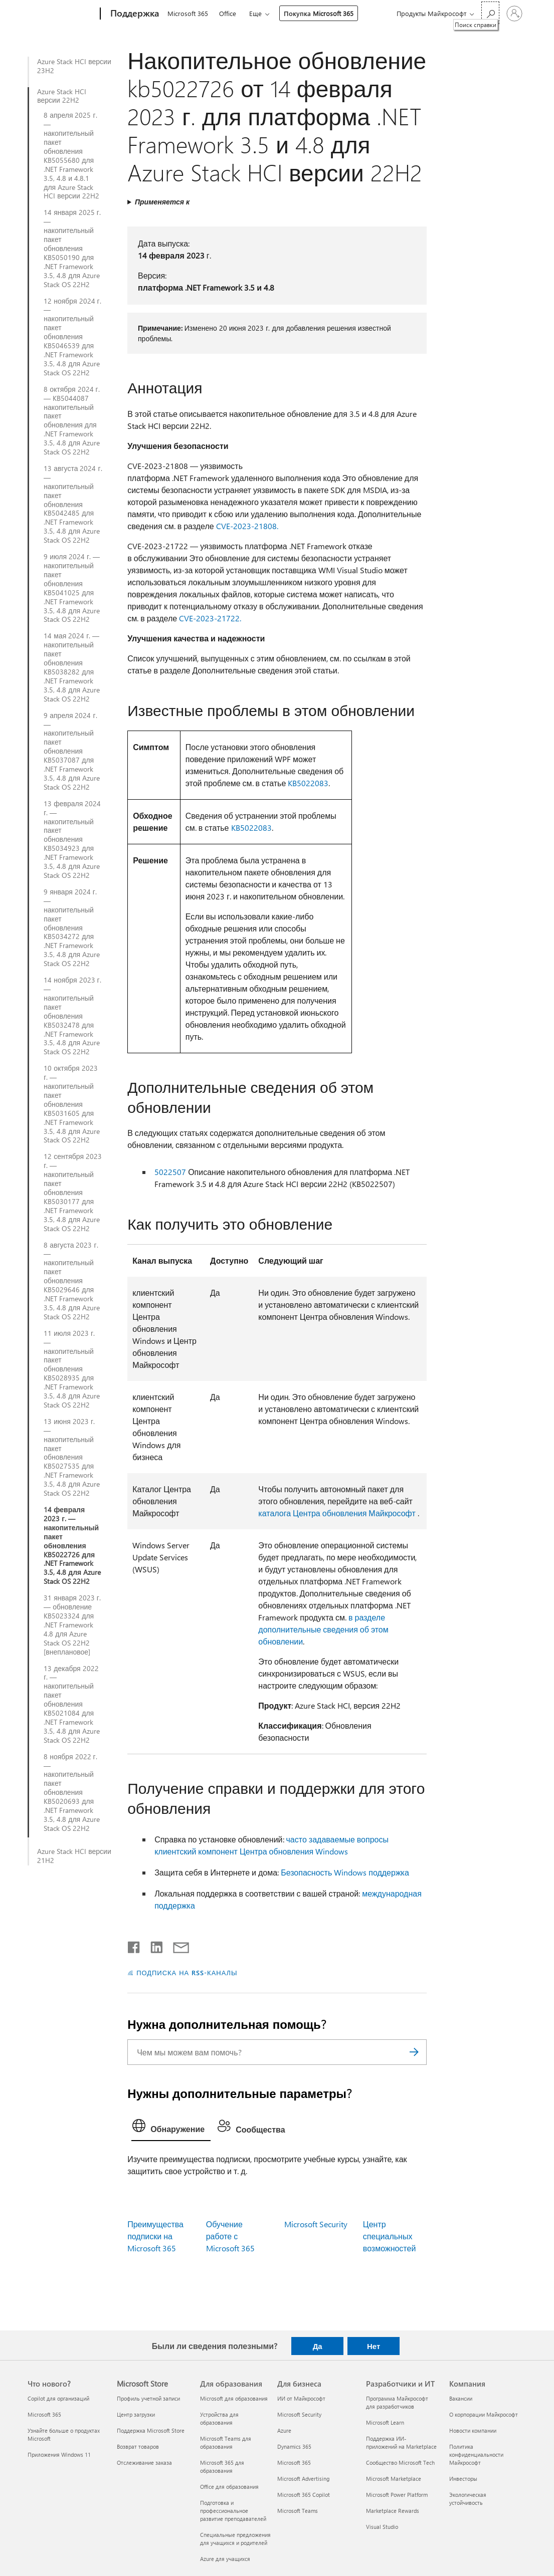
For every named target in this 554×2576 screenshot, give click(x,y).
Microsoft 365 (187, 13)
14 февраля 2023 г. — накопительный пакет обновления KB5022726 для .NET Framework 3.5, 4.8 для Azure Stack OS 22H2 (72, 1545)
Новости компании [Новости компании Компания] (472, 2430)
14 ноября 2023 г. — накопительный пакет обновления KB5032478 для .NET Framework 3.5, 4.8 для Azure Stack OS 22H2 (72, 1016)
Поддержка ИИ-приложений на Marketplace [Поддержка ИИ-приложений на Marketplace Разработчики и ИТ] (401, 2442)
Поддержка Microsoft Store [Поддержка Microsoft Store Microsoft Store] (150, 2430)
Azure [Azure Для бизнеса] (284, 2430)
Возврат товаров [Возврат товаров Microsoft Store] (138, 2446)
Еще (255, 13)
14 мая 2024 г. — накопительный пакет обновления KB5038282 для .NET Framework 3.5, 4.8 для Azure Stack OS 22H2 (72, 667)
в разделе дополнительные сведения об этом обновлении (323, 1629)
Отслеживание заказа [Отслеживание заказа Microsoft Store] (144, 2462)
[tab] (171, 2128)
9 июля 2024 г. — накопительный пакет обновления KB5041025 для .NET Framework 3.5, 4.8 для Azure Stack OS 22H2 (72, 588)
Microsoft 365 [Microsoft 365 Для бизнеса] (294, 2462)
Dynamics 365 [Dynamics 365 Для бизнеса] (294, 2446)
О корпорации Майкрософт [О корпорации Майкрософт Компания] (483, 2414)
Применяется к (162, 201)
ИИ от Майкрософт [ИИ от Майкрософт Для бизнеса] (301, 2398)
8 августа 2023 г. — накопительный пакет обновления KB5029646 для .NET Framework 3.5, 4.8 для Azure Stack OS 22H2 (72, 1281)
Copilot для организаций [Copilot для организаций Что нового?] (58, 2398)
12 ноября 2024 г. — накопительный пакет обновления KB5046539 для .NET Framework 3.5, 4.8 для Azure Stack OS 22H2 (72, 337)
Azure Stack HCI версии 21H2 (74, 1856)
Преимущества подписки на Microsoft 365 (155, 2236)
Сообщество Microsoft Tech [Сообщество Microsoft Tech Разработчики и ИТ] (400, 2462)
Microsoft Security (315, 2224)
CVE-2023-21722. (210, 618)
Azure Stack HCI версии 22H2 (61, 96)
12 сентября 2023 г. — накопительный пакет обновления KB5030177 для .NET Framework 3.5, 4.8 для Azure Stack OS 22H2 (73, 1192)
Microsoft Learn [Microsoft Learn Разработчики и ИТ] (385, 2422)
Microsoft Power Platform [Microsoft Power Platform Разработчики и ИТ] (397, 2494)
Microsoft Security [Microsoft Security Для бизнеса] (299, 2414)
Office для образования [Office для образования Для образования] (229, 2486)
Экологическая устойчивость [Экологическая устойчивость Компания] (467, 2498)
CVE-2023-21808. (247, 526)
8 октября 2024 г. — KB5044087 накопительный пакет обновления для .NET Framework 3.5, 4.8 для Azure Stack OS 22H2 (72, 420)
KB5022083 (308, 783)
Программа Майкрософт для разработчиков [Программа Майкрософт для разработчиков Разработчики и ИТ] (397, 2402)
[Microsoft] (62, 14)
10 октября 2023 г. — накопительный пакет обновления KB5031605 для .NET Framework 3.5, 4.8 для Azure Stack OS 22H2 (72, 1104)
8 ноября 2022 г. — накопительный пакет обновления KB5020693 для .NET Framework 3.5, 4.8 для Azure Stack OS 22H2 (72, 1792)
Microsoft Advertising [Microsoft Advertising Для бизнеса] (303, 2478)
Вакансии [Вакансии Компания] (460, 2398)
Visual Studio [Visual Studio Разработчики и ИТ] (382, 2526)
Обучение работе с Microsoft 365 (230, 2236)
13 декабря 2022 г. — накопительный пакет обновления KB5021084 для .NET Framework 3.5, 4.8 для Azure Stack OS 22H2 (72, 1704)
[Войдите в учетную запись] (514, 14)
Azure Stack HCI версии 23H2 (74, 66)
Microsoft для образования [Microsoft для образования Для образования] (234, 2398)
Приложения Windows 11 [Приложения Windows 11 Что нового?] (59, 2454)
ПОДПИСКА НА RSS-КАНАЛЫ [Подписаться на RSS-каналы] (186, 1972)
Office (227, 13)
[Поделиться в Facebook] (134, 1945)
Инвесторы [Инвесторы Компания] (463, 2478)
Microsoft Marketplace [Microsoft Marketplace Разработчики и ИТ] (393, 2478)
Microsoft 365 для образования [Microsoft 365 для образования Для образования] (222, 2466)
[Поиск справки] (490, 13)
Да (317, 2346)
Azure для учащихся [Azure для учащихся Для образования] (225, 2558)
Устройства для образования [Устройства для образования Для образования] (219, 2418)
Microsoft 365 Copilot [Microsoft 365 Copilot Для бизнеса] (303, 2494)
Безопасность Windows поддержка (345, 1872)
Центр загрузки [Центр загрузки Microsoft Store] (136, 2414)
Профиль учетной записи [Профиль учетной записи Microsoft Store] (148, 2398)
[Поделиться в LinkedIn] (152, 1945)
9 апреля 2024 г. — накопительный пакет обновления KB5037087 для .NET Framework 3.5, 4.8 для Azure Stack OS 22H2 (72, 751)
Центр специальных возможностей (389, 2236)
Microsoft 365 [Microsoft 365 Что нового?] (44, 2414)
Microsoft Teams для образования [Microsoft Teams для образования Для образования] (225, 2442)
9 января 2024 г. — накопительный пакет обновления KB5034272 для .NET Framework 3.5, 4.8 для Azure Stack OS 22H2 (72, 927)
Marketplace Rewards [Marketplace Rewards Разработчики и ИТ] (392, 2510)
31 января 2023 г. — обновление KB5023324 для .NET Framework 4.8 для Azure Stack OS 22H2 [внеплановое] (72, 1624)
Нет (373, 2346)
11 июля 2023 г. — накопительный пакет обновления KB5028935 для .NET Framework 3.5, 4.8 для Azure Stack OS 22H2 (72, 1369)
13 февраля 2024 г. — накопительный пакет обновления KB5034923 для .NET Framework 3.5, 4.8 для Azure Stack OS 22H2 (72, 839)
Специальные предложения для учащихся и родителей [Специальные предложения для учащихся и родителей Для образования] (235, 2538)
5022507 (170, 1171)
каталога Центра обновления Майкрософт (336, 1513)
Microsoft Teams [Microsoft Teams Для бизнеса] (297, 2510)
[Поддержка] (133, 14)
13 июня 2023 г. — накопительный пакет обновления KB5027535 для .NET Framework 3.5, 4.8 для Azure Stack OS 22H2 (72, 1457)
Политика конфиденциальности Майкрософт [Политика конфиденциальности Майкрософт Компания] (476, 2454)
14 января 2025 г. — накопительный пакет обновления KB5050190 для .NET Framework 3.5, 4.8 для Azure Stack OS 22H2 (72, 248)
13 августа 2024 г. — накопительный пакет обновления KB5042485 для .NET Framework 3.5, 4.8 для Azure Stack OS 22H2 (73, 504)
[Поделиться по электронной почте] (176, 1945)
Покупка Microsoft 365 (318, 13)
